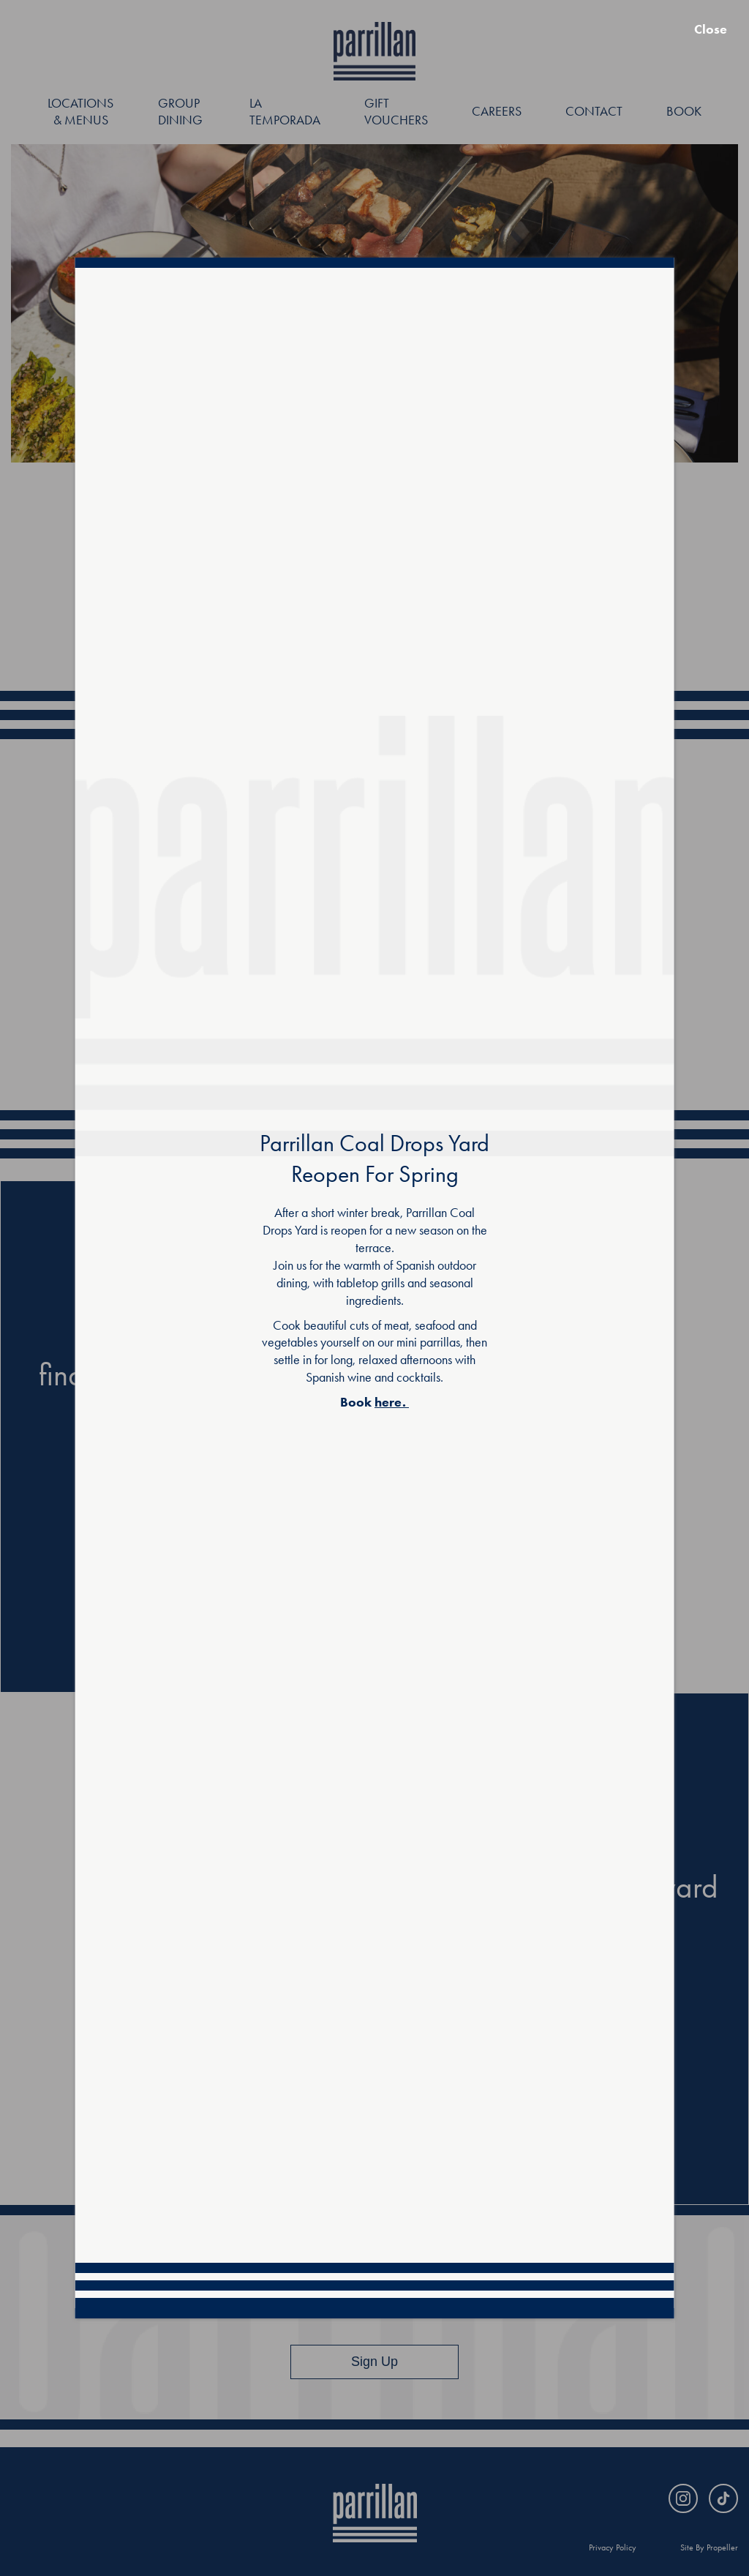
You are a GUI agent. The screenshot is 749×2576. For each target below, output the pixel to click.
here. (390, 1402)
